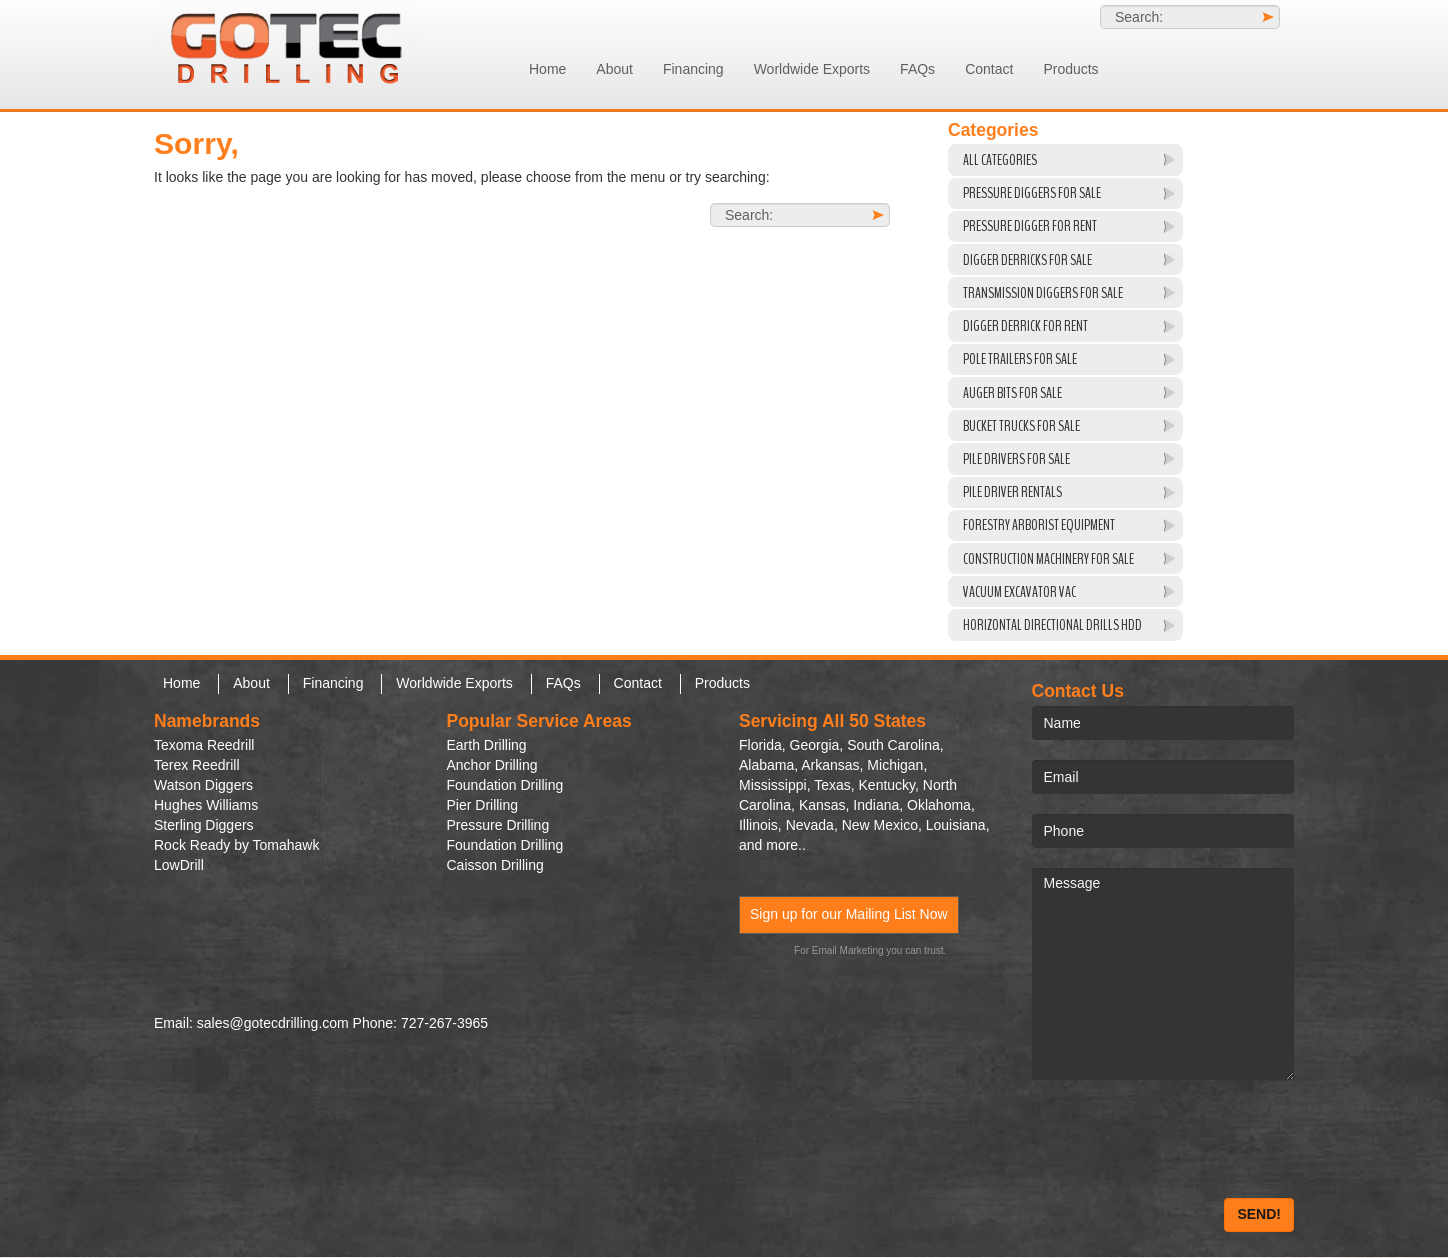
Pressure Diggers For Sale (1032, 193)
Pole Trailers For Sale (1020, 359)
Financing (693, 69)
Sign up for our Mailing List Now (849, 914)
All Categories (1000, 160)
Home (547, 69)
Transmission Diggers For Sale (1043, 293)
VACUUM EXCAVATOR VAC (1019, 592)
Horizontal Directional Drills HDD (1052, 625)
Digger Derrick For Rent (1025, 326)
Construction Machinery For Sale (1048, 559)
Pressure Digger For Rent (1030, 226)
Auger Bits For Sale (1012, 393)
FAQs (917, 69)
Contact (989, 69)
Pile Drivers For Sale (1016, 459)
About (614, 69)
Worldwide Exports (812, 69)
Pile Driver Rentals (1012, 492)
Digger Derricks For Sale (1027, 260)
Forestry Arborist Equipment (1039, 525)
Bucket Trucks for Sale (1021, 426)
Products (1070, 69)
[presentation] (1184, 1139)
